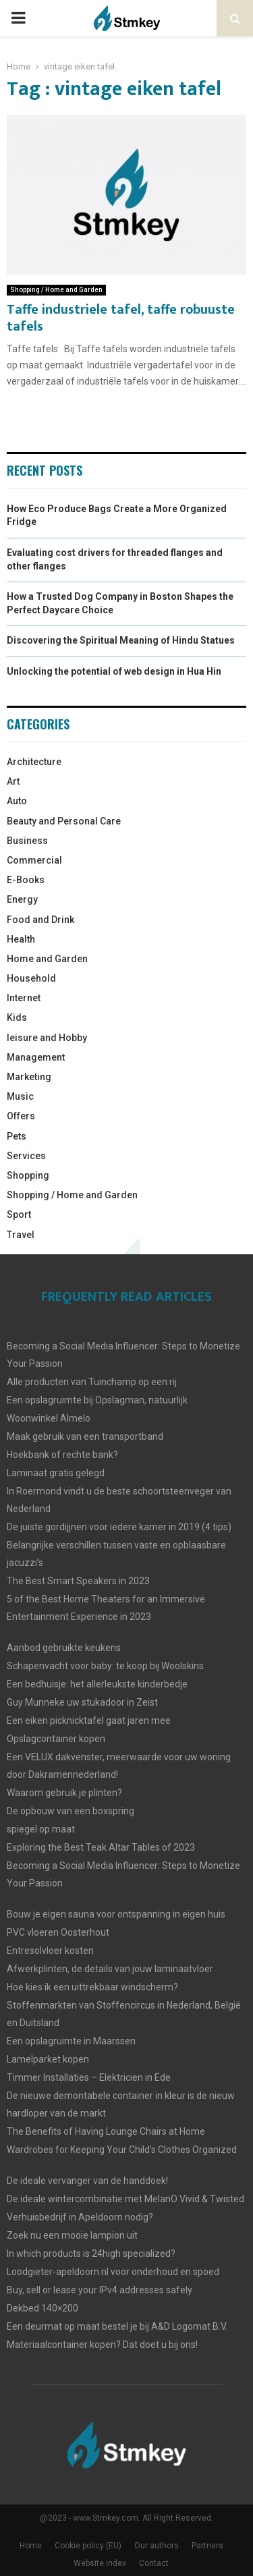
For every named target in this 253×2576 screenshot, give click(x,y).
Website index (100, 2563)
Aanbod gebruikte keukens (64, 1647)
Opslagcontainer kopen (56, 1738)
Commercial (34, 860)
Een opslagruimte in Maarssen (71, 2041)
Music (20, 1096)
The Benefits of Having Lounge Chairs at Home (106, 2131)
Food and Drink (40, 919)
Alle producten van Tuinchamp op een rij (92, 1381)
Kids (17, 1017)
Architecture (34, 761)
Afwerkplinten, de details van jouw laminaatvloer (110, 1968)
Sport (19, 1214)
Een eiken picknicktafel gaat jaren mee (89, 1720)
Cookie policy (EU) (88, 2545)
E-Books (26, 879)
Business (27, 840)
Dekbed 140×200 (42, 2308)
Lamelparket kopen (48, 2059)
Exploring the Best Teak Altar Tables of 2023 (101, 1847)
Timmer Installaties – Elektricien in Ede (89, 2077)
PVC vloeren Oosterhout (58, 1932)
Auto (17, 800)
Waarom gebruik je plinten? (64, 1792)
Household (31, 978)
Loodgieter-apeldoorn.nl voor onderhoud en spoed (113, 2271)
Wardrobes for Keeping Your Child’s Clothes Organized (122, 2149)
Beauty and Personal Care (64, 821)
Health (21, 939)
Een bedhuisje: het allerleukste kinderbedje (97, 1684)
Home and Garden (47, 958)
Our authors (156, 2545)
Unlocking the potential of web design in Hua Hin (114, 671)
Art (13, 781)
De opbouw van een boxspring (70, 1810)
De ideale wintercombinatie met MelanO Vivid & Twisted (125, 2198)
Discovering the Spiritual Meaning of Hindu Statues (121, 640)
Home (31, 2545)
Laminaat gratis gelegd (56, 1472)
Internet (23, 997)
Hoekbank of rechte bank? (62, 1454)
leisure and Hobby (47, 1037)
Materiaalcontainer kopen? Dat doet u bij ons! (102, 2344)
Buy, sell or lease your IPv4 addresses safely (99, 2290)
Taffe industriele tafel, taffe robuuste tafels (121, 318)
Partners (207, 2545)
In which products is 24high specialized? (91, 2253)
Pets (16, 1136)
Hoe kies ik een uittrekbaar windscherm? (92, 1987)
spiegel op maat (41, 1829)
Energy (22, 899)
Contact (154, 2563)
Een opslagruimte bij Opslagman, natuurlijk (97, 1400)
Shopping (28, 1175)
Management (36, 1057)
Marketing (29, 1076)
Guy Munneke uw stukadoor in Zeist (82, 1702)
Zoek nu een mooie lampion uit (72, 2235)
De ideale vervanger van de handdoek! (87, 2180)
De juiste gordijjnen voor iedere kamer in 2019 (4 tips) (119, 1526)
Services (26, 1155)
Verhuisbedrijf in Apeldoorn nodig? (80, 2217)
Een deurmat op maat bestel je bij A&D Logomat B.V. (117, 2326)
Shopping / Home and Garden (56, 289)
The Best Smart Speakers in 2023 (78, 1580)
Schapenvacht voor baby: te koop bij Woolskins (105, 1665)
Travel (20, 1234)
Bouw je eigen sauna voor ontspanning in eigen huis (116, 1914)
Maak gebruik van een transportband (85, 1436)
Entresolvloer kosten (50, 1950)
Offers (21, 1116)
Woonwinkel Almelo (48, 1418)
